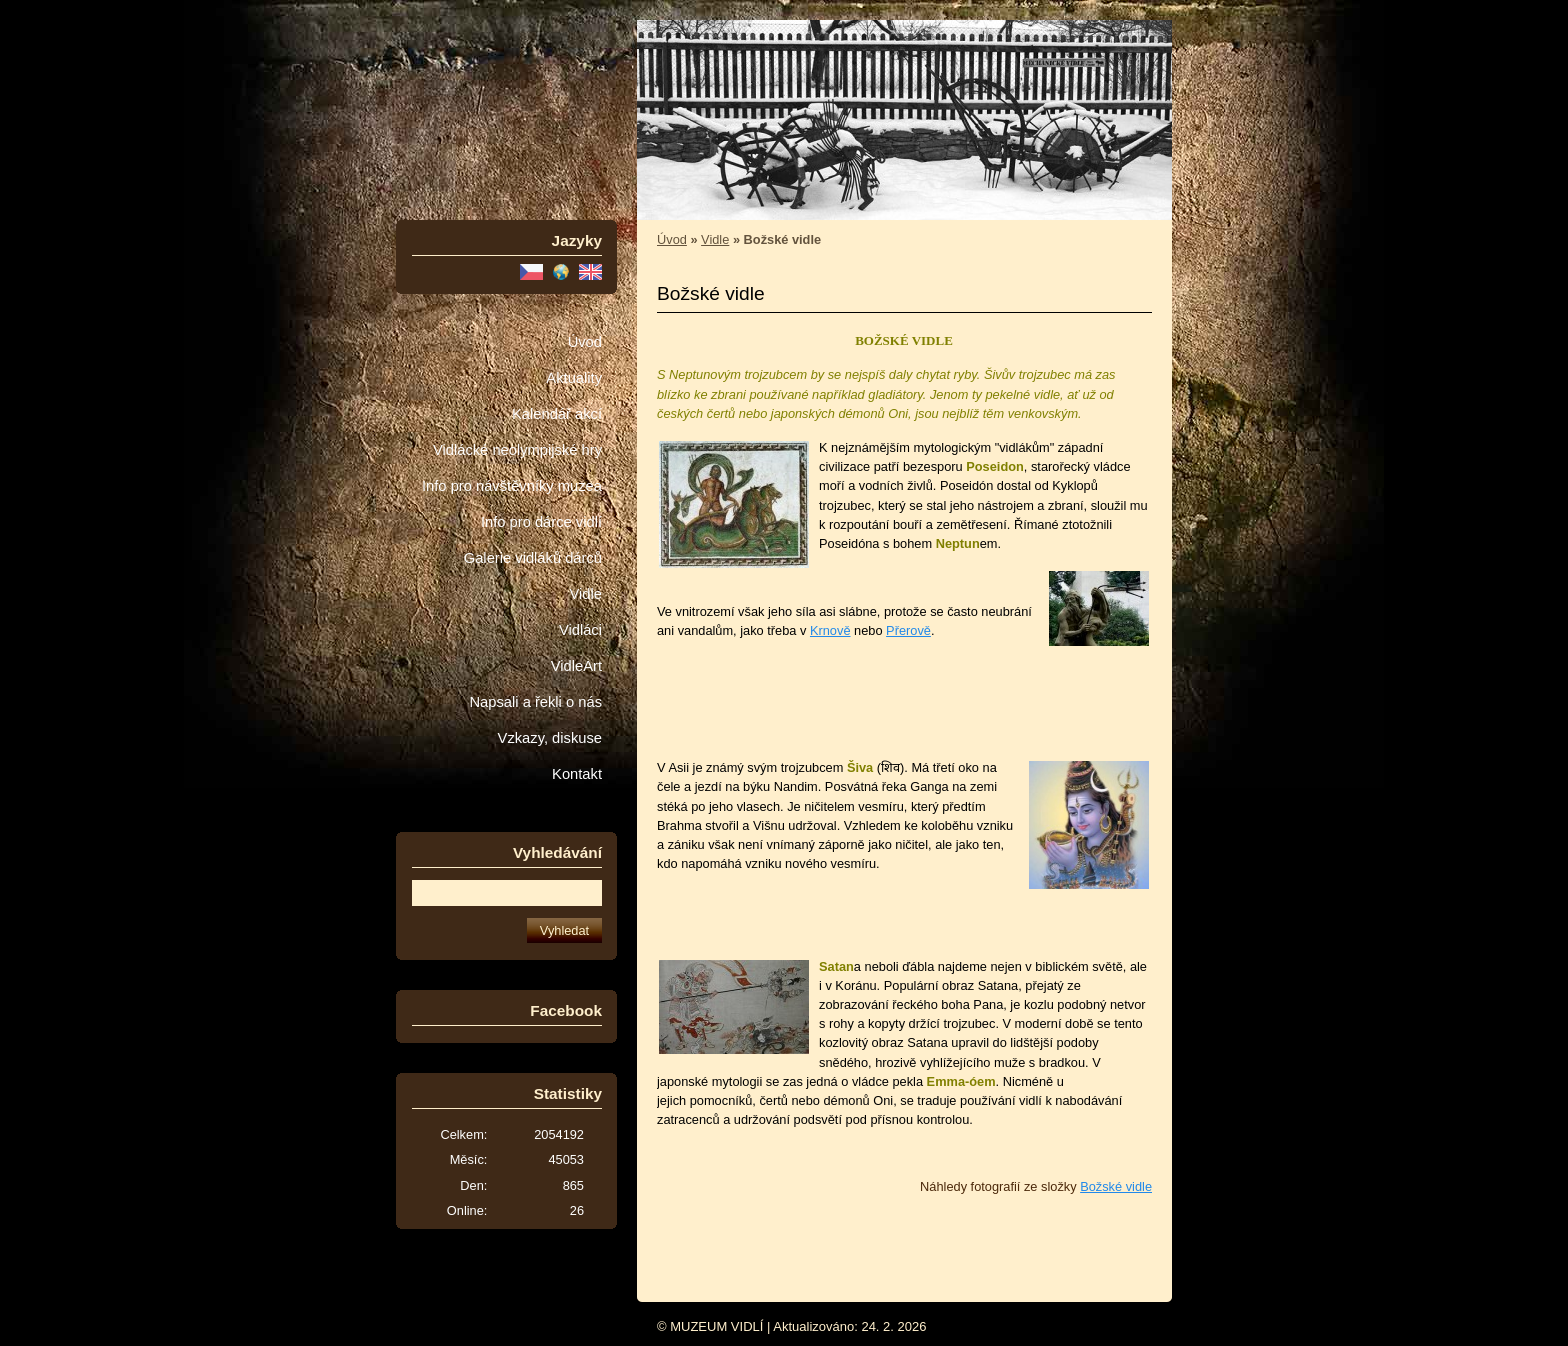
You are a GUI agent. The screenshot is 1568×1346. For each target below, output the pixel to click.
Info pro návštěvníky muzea (512, 486)
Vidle (586, 594)
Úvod (585, 342)
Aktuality (574, 378)
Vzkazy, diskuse (550, 738)
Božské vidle (1116, 1186)
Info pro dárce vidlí (541, 522)
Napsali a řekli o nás (535, 702)
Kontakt (577, 774)
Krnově (830, 630)
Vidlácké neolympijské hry (517, 450)
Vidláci (580, 630)
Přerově (908, 630)
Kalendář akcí (557, 414)
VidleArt (576, 666)
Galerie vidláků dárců (533, 558)
